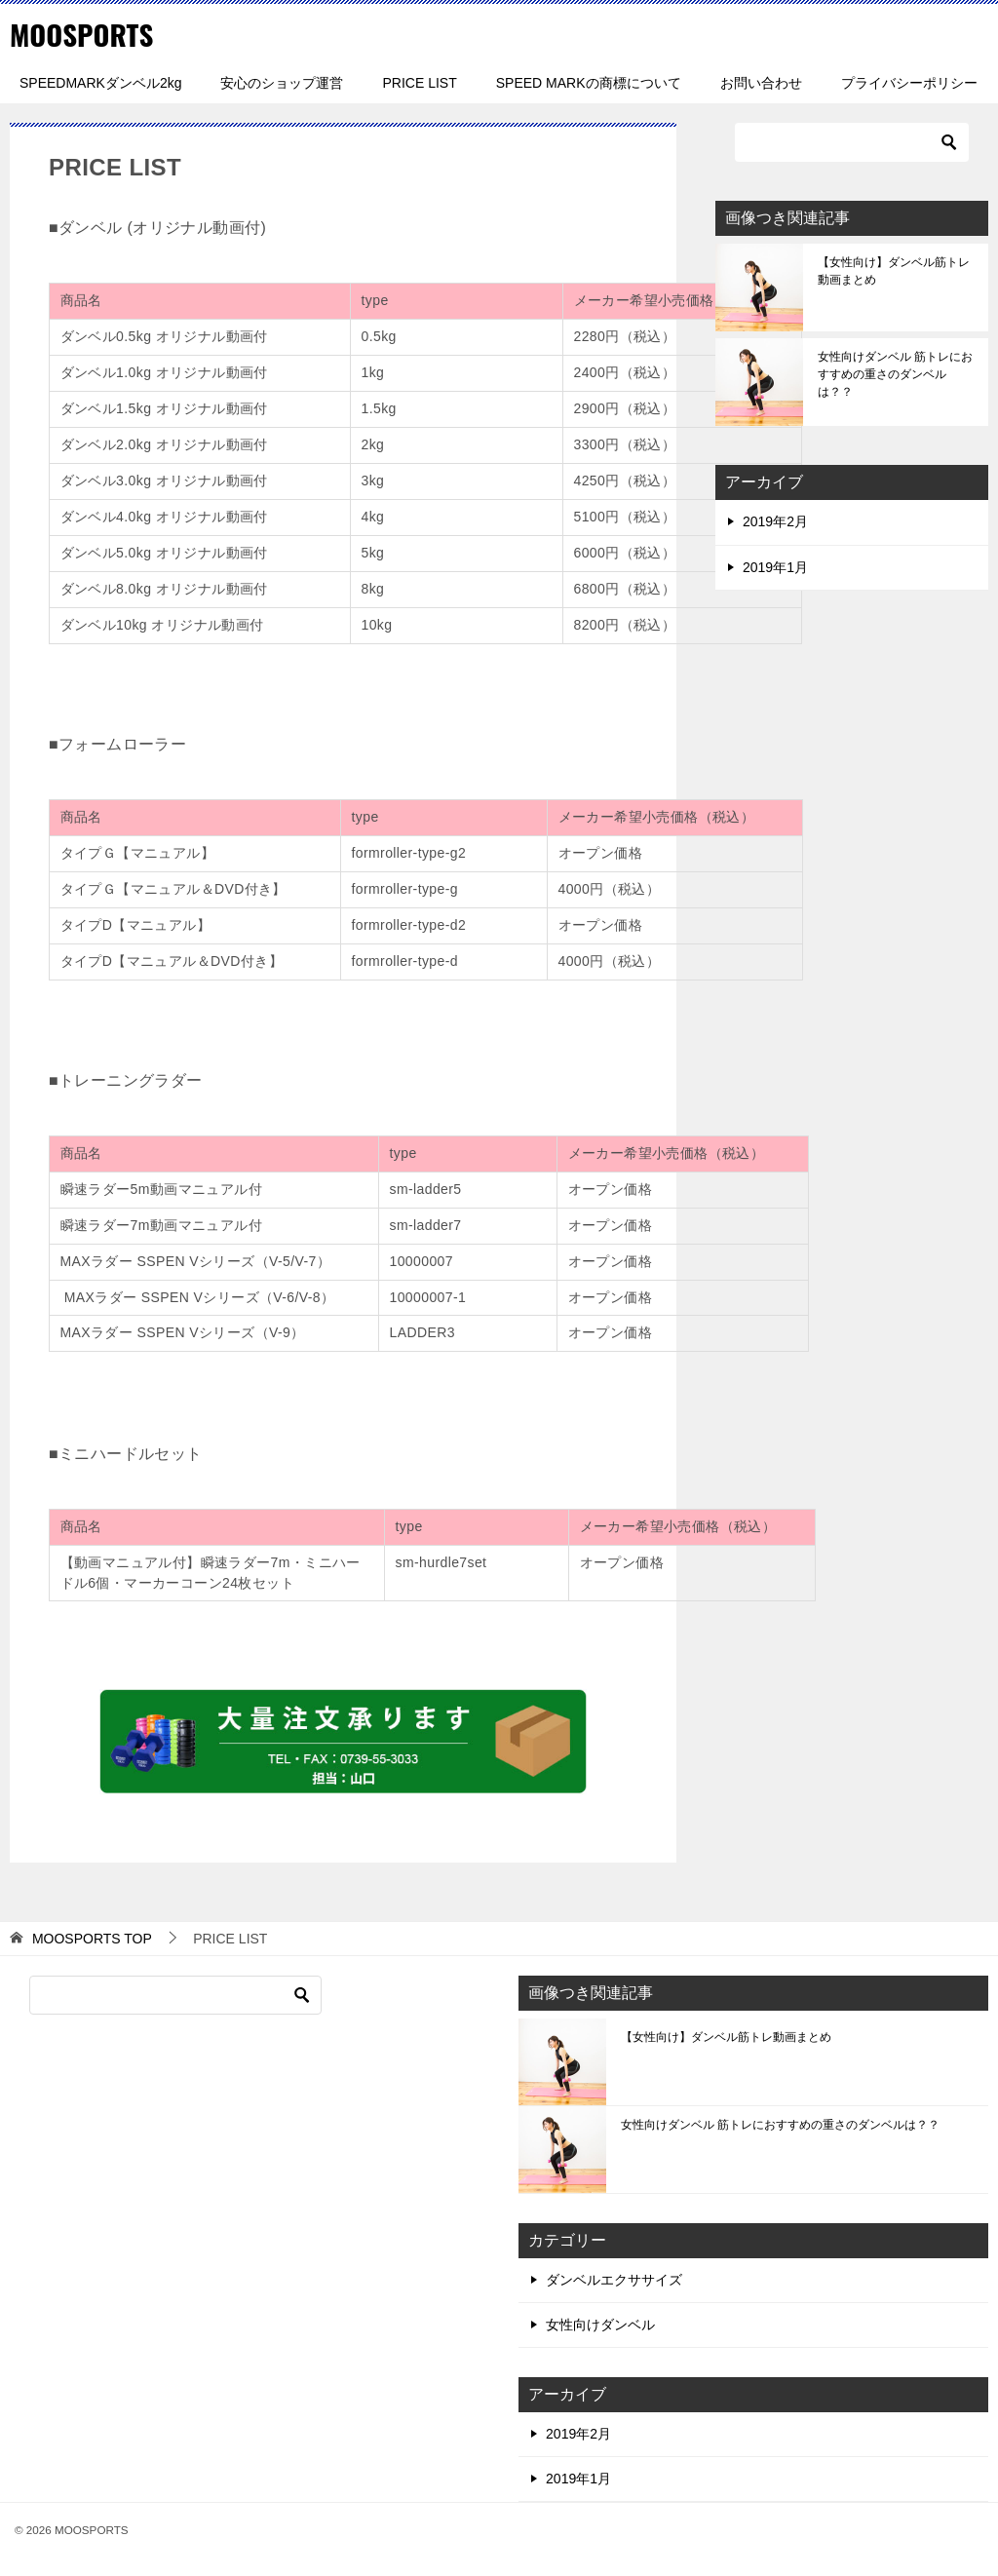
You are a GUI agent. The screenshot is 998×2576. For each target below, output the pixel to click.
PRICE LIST (419, 83)
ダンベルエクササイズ (614, 2279)
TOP (92, 1937)
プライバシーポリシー (909, 83)
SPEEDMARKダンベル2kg (100, 83)
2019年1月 (775, 566)
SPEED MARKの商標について (588, 83)
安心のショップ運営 (281, 83)
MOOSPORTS (84, 34)
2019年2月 (775, 521)
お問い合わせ (761, 83)
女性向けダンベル (600, 2323)
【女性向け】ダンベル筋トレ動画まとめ (894, 271)
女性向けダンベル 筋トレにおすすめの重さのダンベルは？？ (895, 374)
